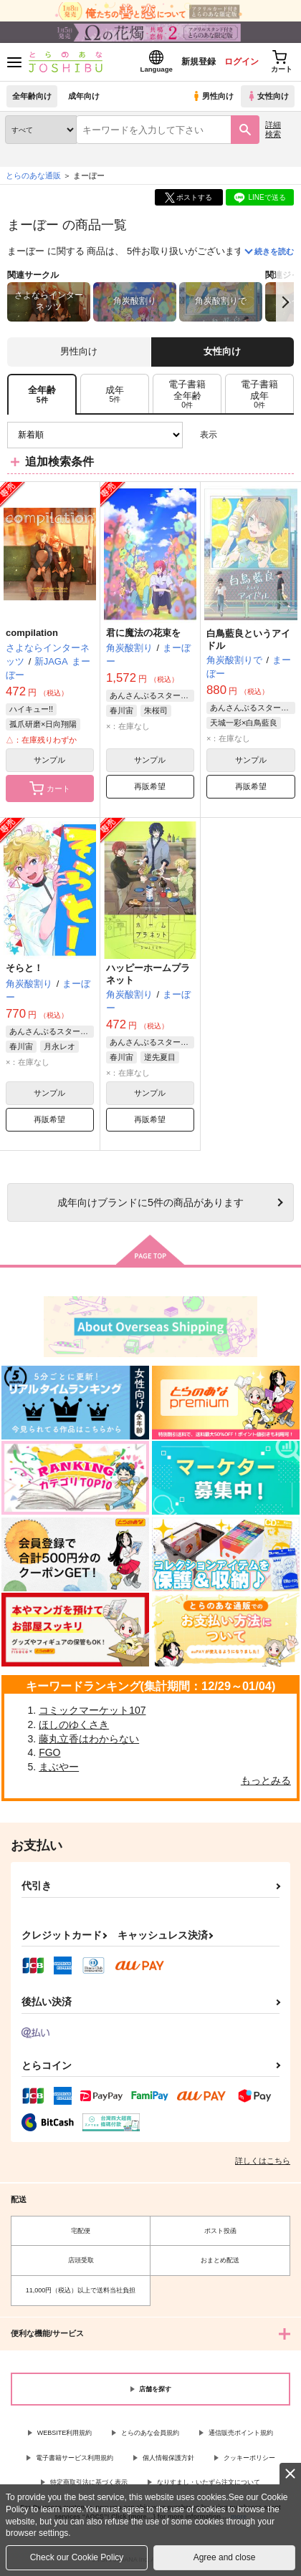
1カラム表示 (283, 435)
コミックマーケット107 (92, 1710)
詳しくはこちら (262, 2160)
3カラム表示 (233, 435)
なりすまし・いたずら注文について (208, 2482)
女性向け (268, 96)
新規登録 (198, 62)
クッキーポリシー (249, 2457)
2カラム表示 (258, 435)
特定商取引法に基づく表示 (89, 2482)
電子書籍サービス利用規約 (74, 2457)
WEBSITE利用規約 (64, 2432)
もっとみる (266, 1780)
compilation (32, 632)
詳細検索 (273, 129)
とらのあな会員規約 (150, 2432)
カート (49, 788)
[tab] (114, 394)
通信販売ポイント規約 (241, 2432)
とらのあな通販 (33, 175)
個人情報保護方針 (168, 2457)
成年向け (84, 96)
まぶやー (59, 1766)
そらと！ (24, 968)
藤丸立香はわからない (89, 1739)
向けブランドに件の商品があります (150, 1202)
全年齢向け (32, 96)
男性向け (212, 96)
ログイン (241, 62)
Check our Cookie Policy (77, 2557)
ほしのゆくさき (74, 1724)
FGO (49, 1752)
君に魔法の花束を (143, 632)
